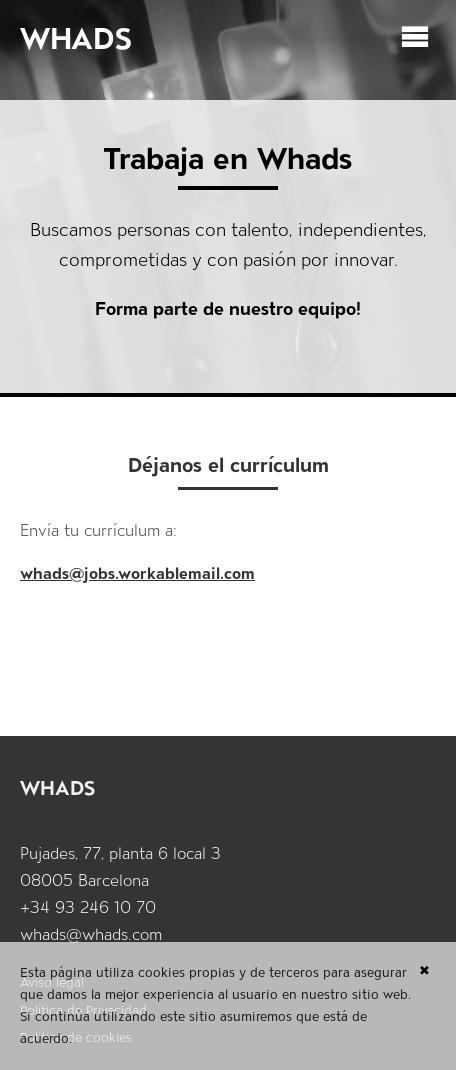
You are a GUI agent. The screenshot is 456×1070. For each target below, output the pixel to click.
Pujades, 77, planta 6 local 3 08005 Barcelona (120, 867)
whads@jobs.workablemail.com (137, 573)
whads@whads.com (91, 934)
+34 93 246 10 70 (88, 907)
